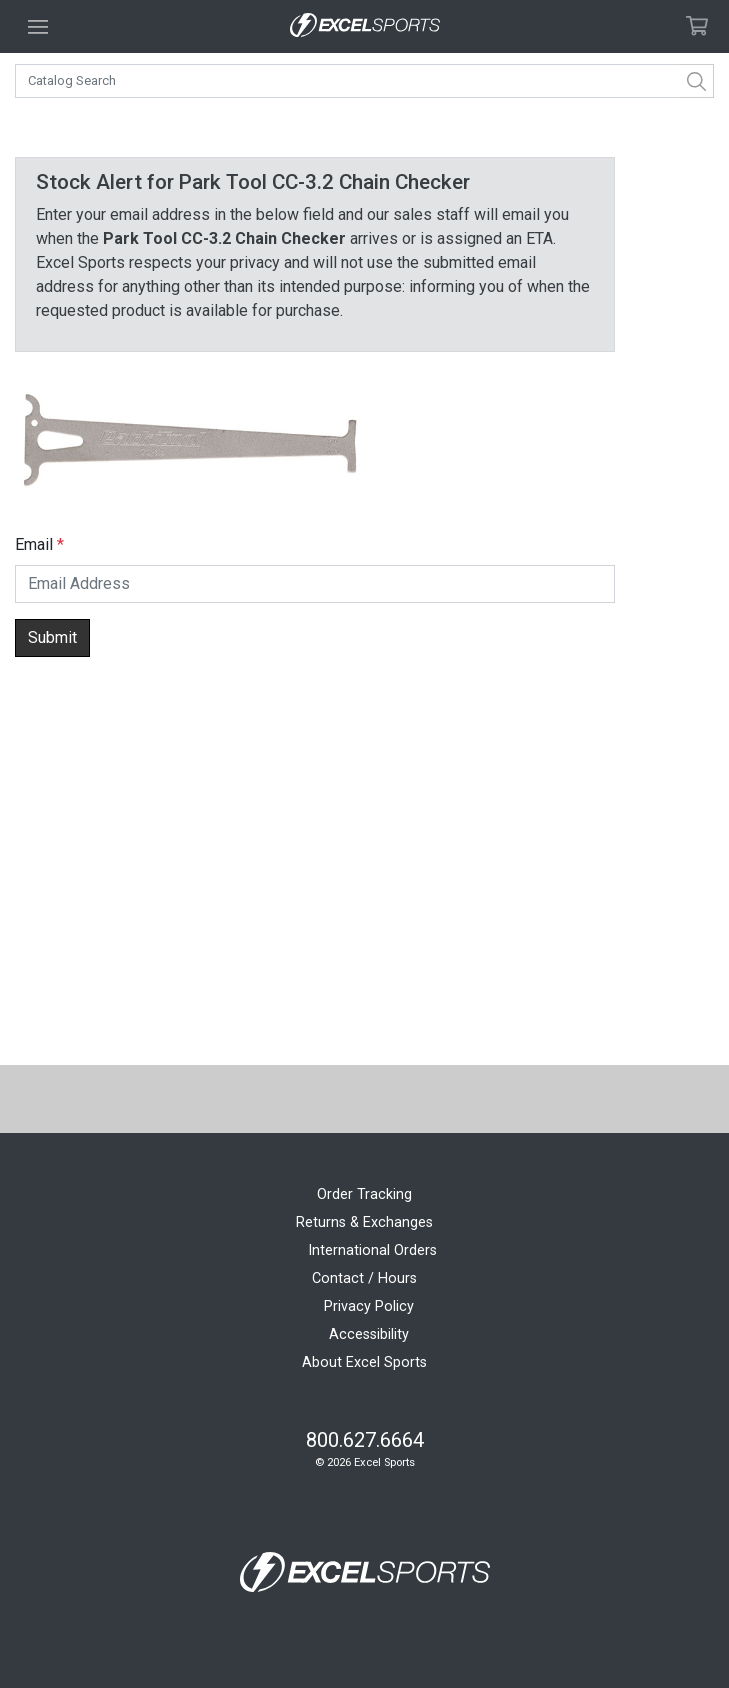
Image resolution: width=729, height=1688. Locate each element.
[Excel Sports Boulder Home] (365, 26)
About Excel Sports (364, 1362)
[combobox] (364, 81)
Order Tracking (364, 1194)
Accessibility (369, 1334)
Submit (52, 637)
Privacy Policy (369, 1306)
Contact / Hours (364, 1278)
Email (34, 544)
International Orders (372, 1250)
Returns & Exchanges (364, 1222)
